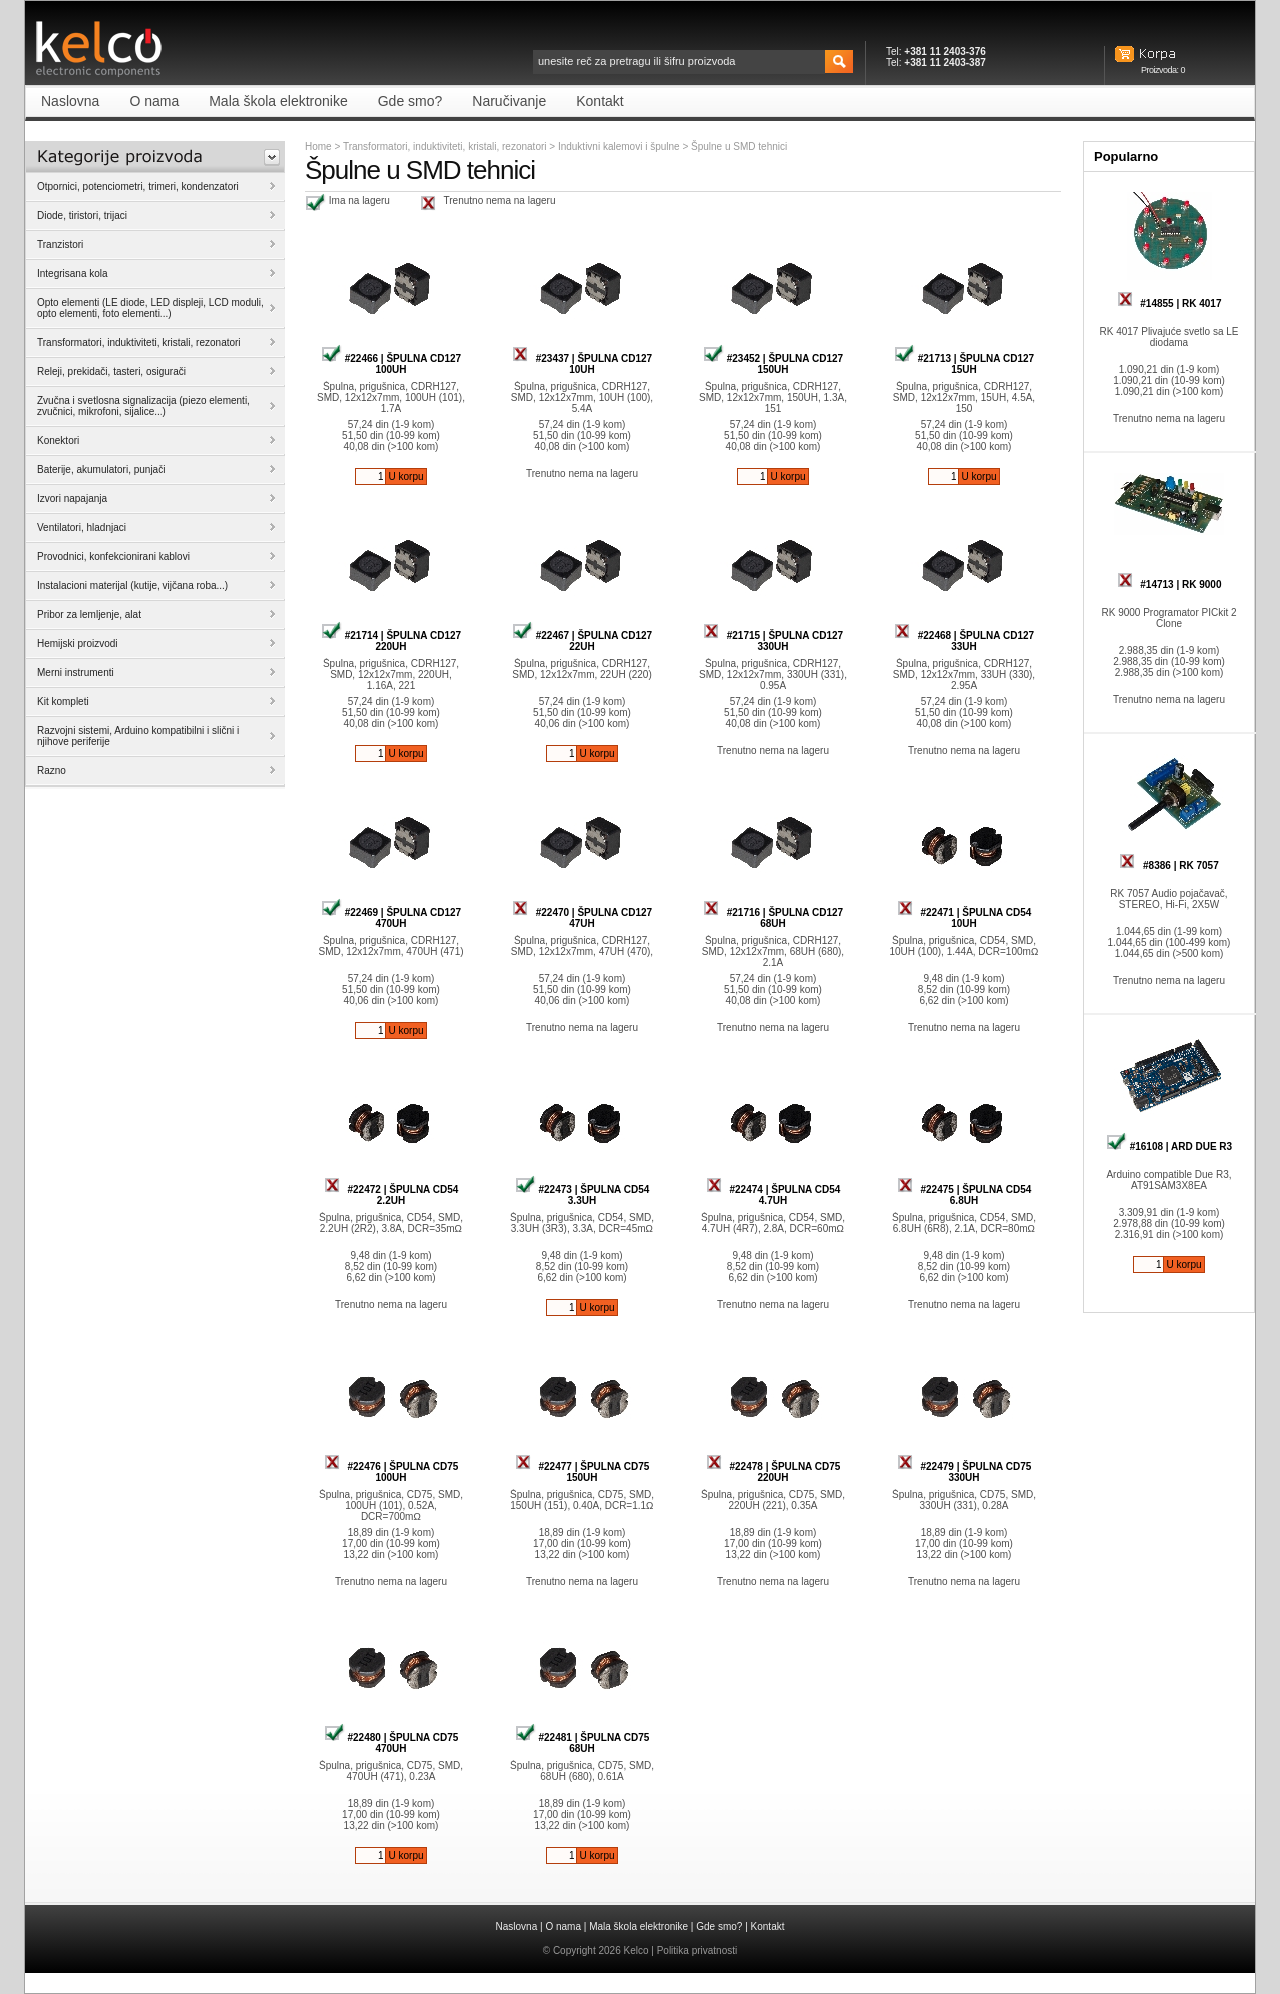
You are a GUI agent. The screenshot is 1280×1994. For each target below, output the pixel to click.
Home (318, 146)
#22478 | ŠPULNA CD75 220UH (773, 1472)
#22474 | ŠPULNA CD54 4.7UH (773, 1195)
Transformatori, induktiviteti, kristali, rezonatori (445, 146)
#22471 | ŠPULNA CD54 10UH (964, 918)
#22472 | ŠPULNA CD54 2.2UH (391, 1195)
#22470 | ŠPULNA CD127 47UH (582, 918)
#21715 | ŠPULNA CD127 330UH (773, 641)
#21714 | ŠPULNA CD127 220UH (391, 641)
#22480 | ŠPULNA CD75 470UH (391, 1743)
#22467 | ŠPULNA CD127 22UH (582, 641)
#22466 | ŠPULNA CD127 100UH (391, 364)
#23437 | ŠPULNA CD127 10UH (582, 364)
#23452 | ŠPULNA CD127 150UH (773, 364)
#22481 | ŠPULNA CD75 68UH (582, 1743)
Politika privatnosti (697, 1950)
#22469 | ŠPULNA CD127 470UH (391, 918)
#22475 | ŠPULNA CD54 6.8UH (964, 1195)
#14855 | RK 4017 (1169, 303)
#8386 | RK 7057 (1168, 865)
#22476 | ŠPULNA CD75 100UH (391, 1472)
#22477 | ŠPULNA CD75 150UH (582, 1472)
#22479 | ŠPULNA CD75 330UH (964, 1472)
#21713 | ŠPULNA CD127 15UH (964, 364)
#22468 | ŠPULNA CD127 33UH (964, 641)
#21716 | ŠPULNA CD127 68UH (773, 918)
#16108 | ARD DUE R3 (1169, 1146)
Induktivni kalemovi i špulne (620, 146)
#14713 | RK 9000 (1169, 584)
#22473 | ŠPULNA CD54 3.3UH (582, 1195)
